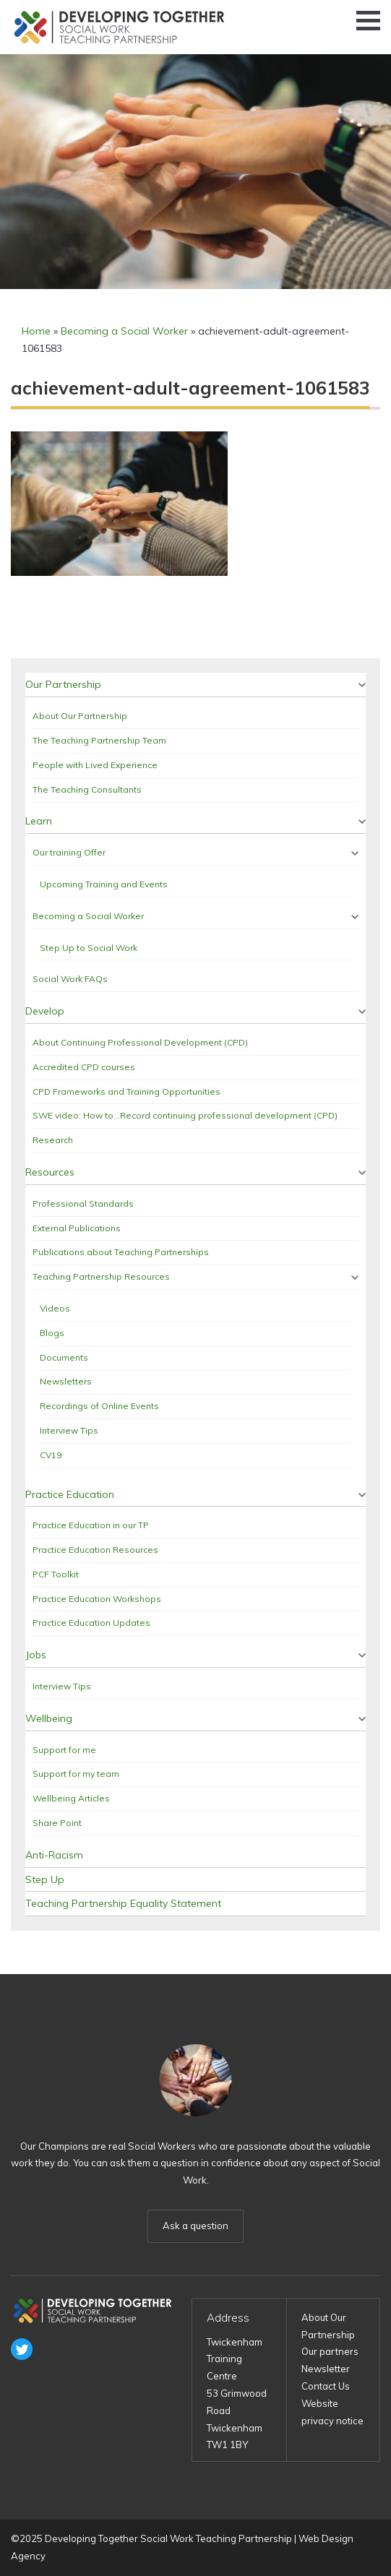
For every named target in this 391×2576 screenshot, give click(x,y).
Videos (55, 1308)
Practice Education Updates (91, 1622)
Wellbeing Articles (71, 1798)
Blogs (52, 1332)
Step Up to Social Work (88, 947)
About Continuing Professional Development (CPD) (140, 1042)
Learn (38, 820)
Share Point (57, 1822)
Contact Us (325, 2386)
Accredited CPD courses (84, 1066)
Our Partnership (63, 684)
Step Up (44, 1879)
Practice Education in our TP (91, 1525)
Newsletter (325, 2368)
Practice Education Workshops (97, 1598)
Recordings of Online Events (99, 1405)
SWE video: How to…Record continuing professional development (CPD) (185, 1115)
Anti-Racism (54, 1854)
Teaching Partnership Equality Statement (123, 1903)
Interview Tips (69, 1430)
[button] (368, 20)
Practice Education (69, 1494)
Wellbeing (48, 1718)
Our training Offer (69, 852)
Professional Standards (83, 1203)
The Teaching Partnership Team (99, 740)
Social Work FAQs (70, 978)
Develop (44, 1010)
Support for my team (76, 1773)
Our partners (329, 2351)
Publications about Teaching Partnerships (121, 1251)
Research (53, 1139)
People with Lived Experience (95, 764)
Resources (49, 1172)
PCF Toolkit (56, 1574)
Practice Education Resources (95, 1549)
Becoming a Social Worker (124, 330)
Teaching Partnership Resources (101, 1276)
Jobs (35, 1654)
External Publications (77, 1228)
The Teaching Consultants (87, 789)
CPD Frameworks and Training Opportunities (126, 1091)
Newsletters (66, 1381)
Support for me (64, 1749)
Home (36, 330)
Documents (64, 1357)
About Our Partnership (80, 715)
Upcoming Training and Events (104, 884)
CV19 (50, 1454)
